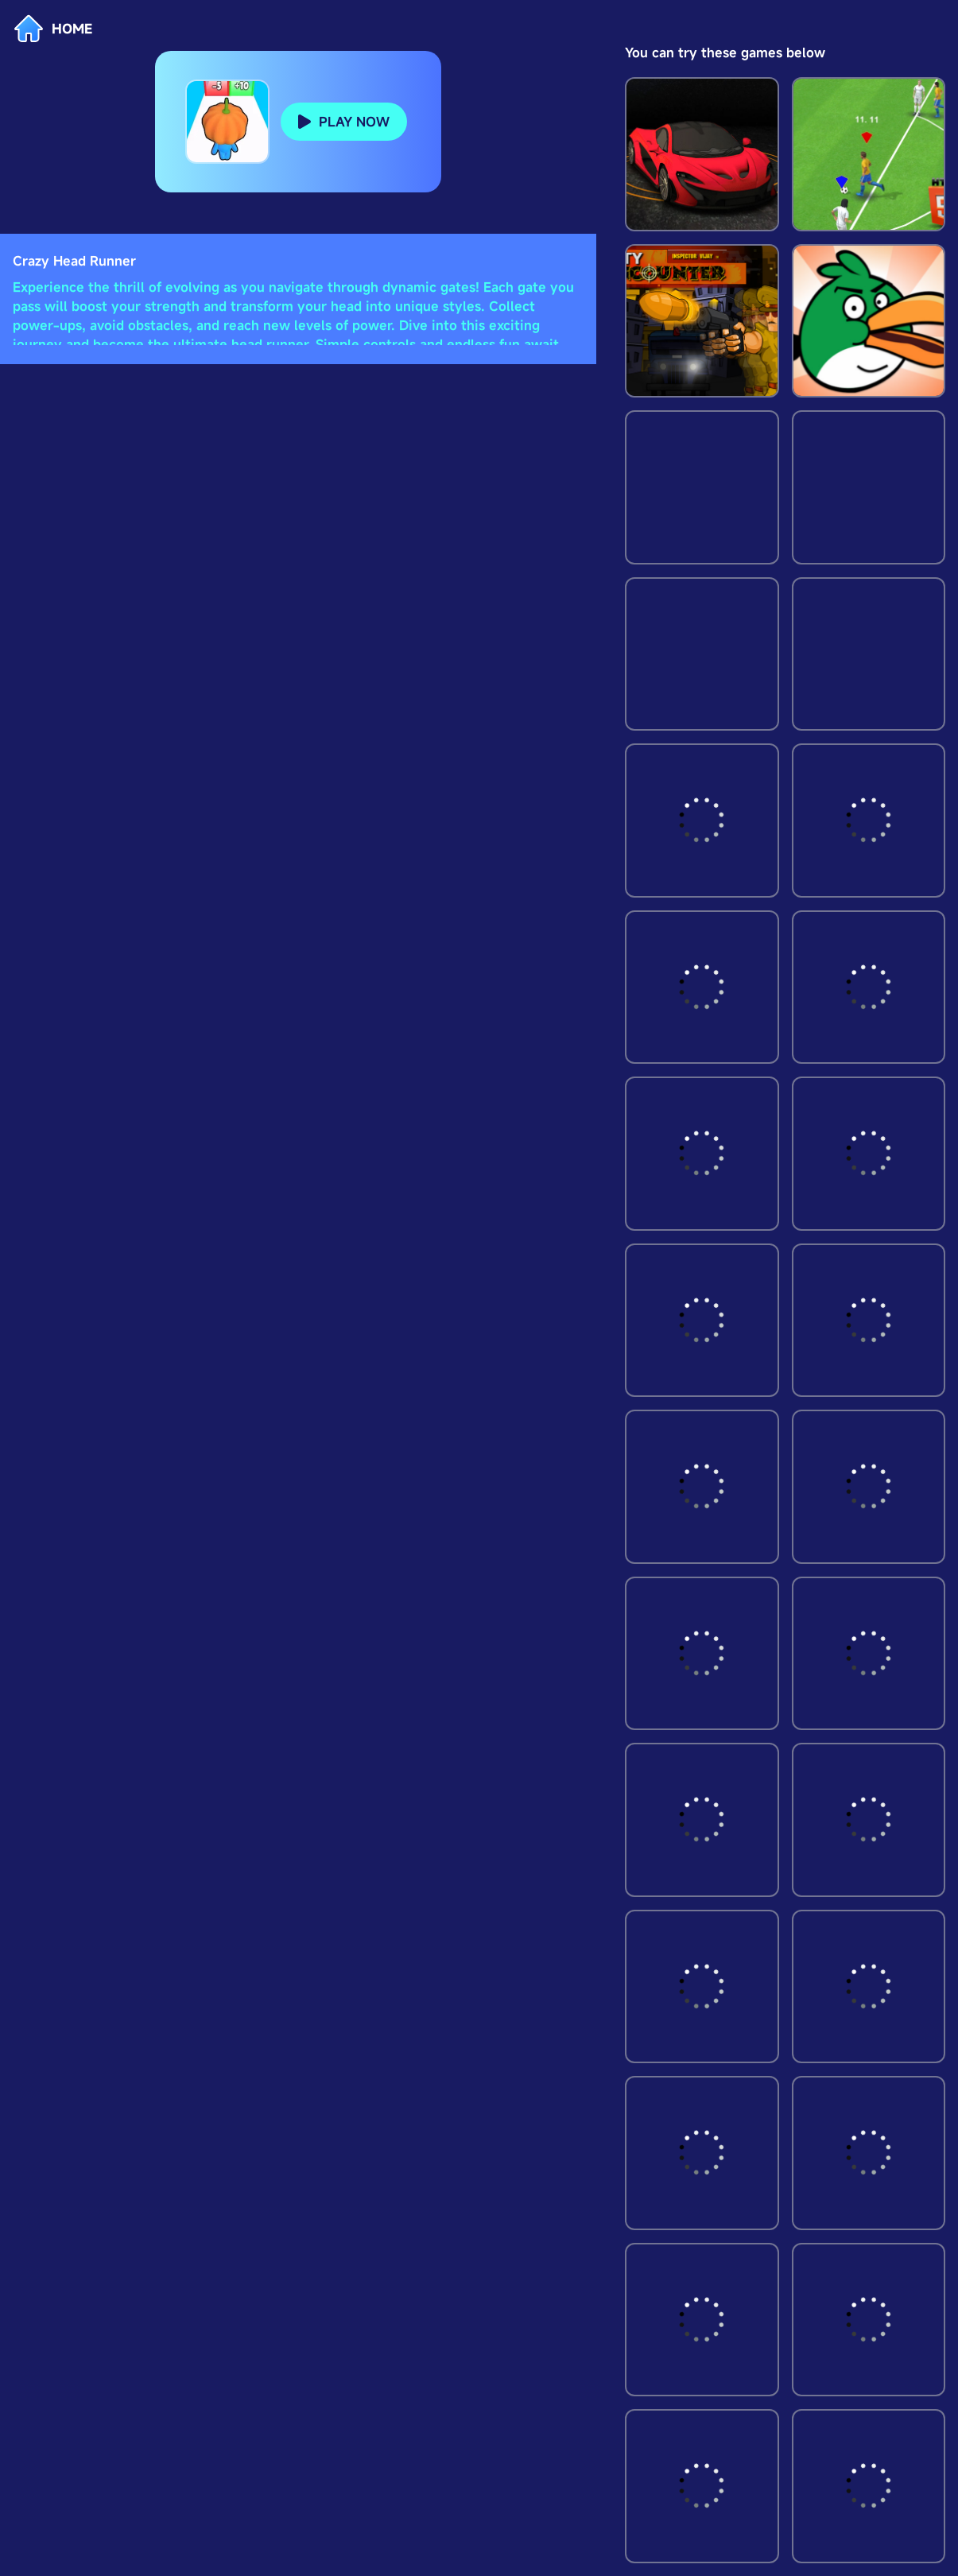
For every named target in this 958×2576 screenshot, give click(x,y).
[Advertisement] (298, 369)
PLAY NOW (354, 121)
